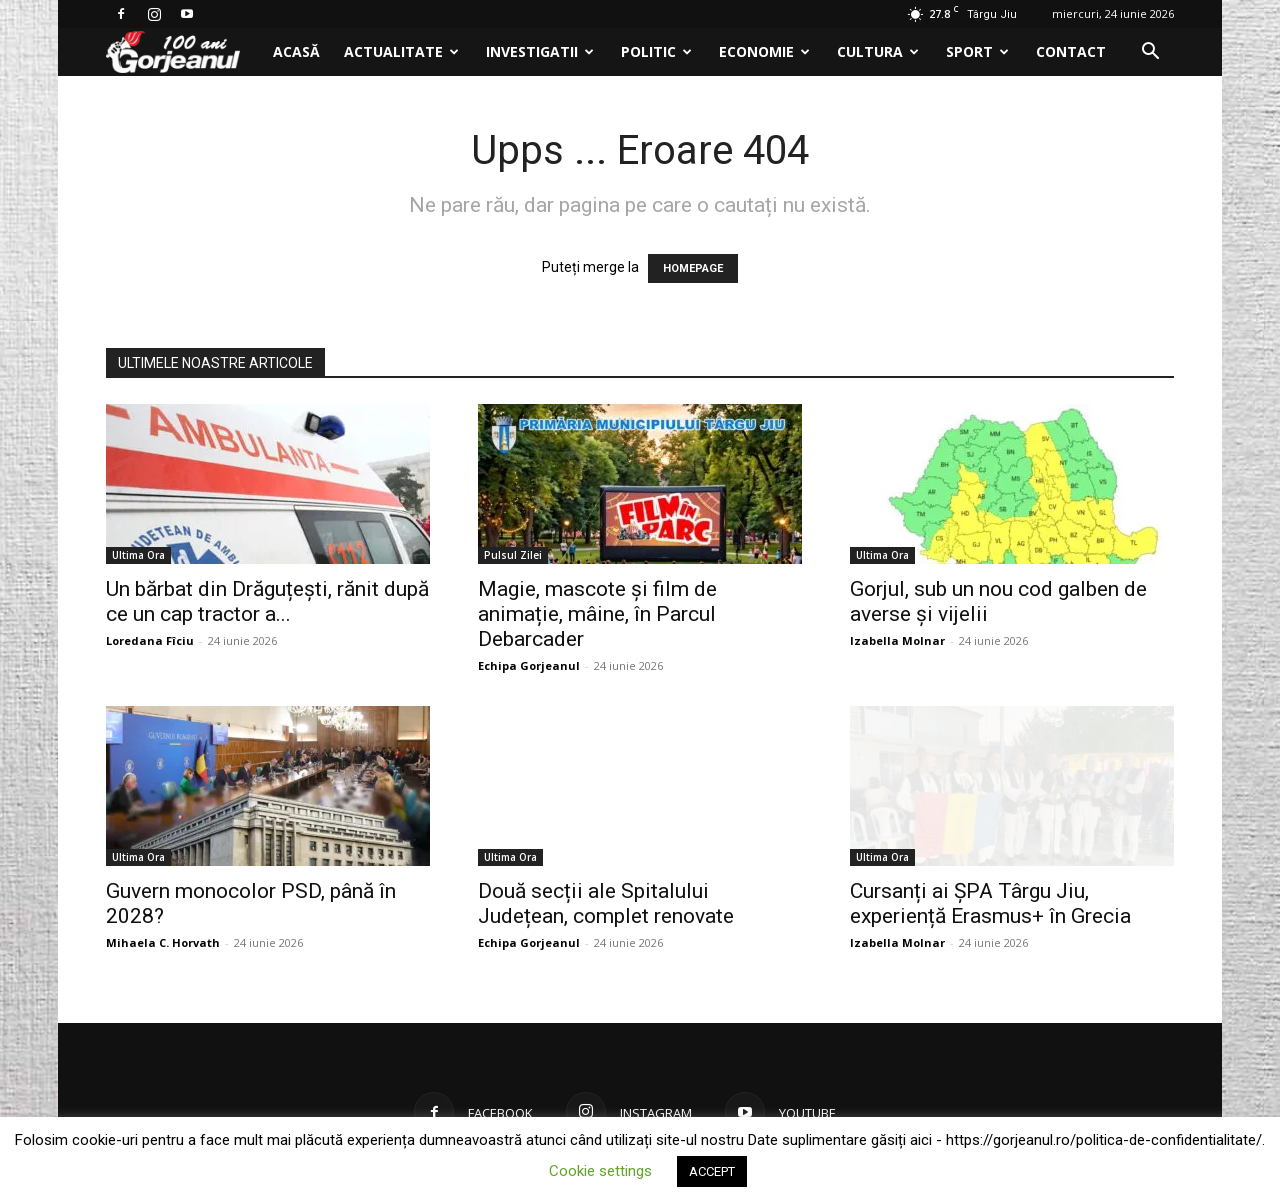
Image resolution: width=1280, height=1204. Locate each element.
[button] (1150, 53)
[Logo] (183, 52)
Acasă (296, 51)
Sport (977, 51)
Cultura (878, 51)
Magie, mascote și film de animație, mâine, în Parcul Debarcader (597, 614)
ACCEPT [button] (712, 1171)
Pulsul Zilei (513, 555)
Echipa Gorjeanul (529, 665)
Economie (764, 51)
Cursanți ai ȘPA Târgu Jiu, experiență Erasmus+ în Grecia (990, 903)
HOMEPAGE (693, 268)
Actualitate (401, 51)
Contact (1071, 51)
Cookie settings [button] (600, 1171)
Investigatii (540, 51)
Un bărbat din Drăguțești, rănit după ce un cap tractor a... (267, 601)
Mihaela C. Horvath (163, 942)
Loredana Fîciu (150, 640)
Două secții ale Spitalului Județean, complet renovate (606, 903)
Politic (656, 51)
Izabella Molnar (897, 640)
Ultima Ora (138, 555)
